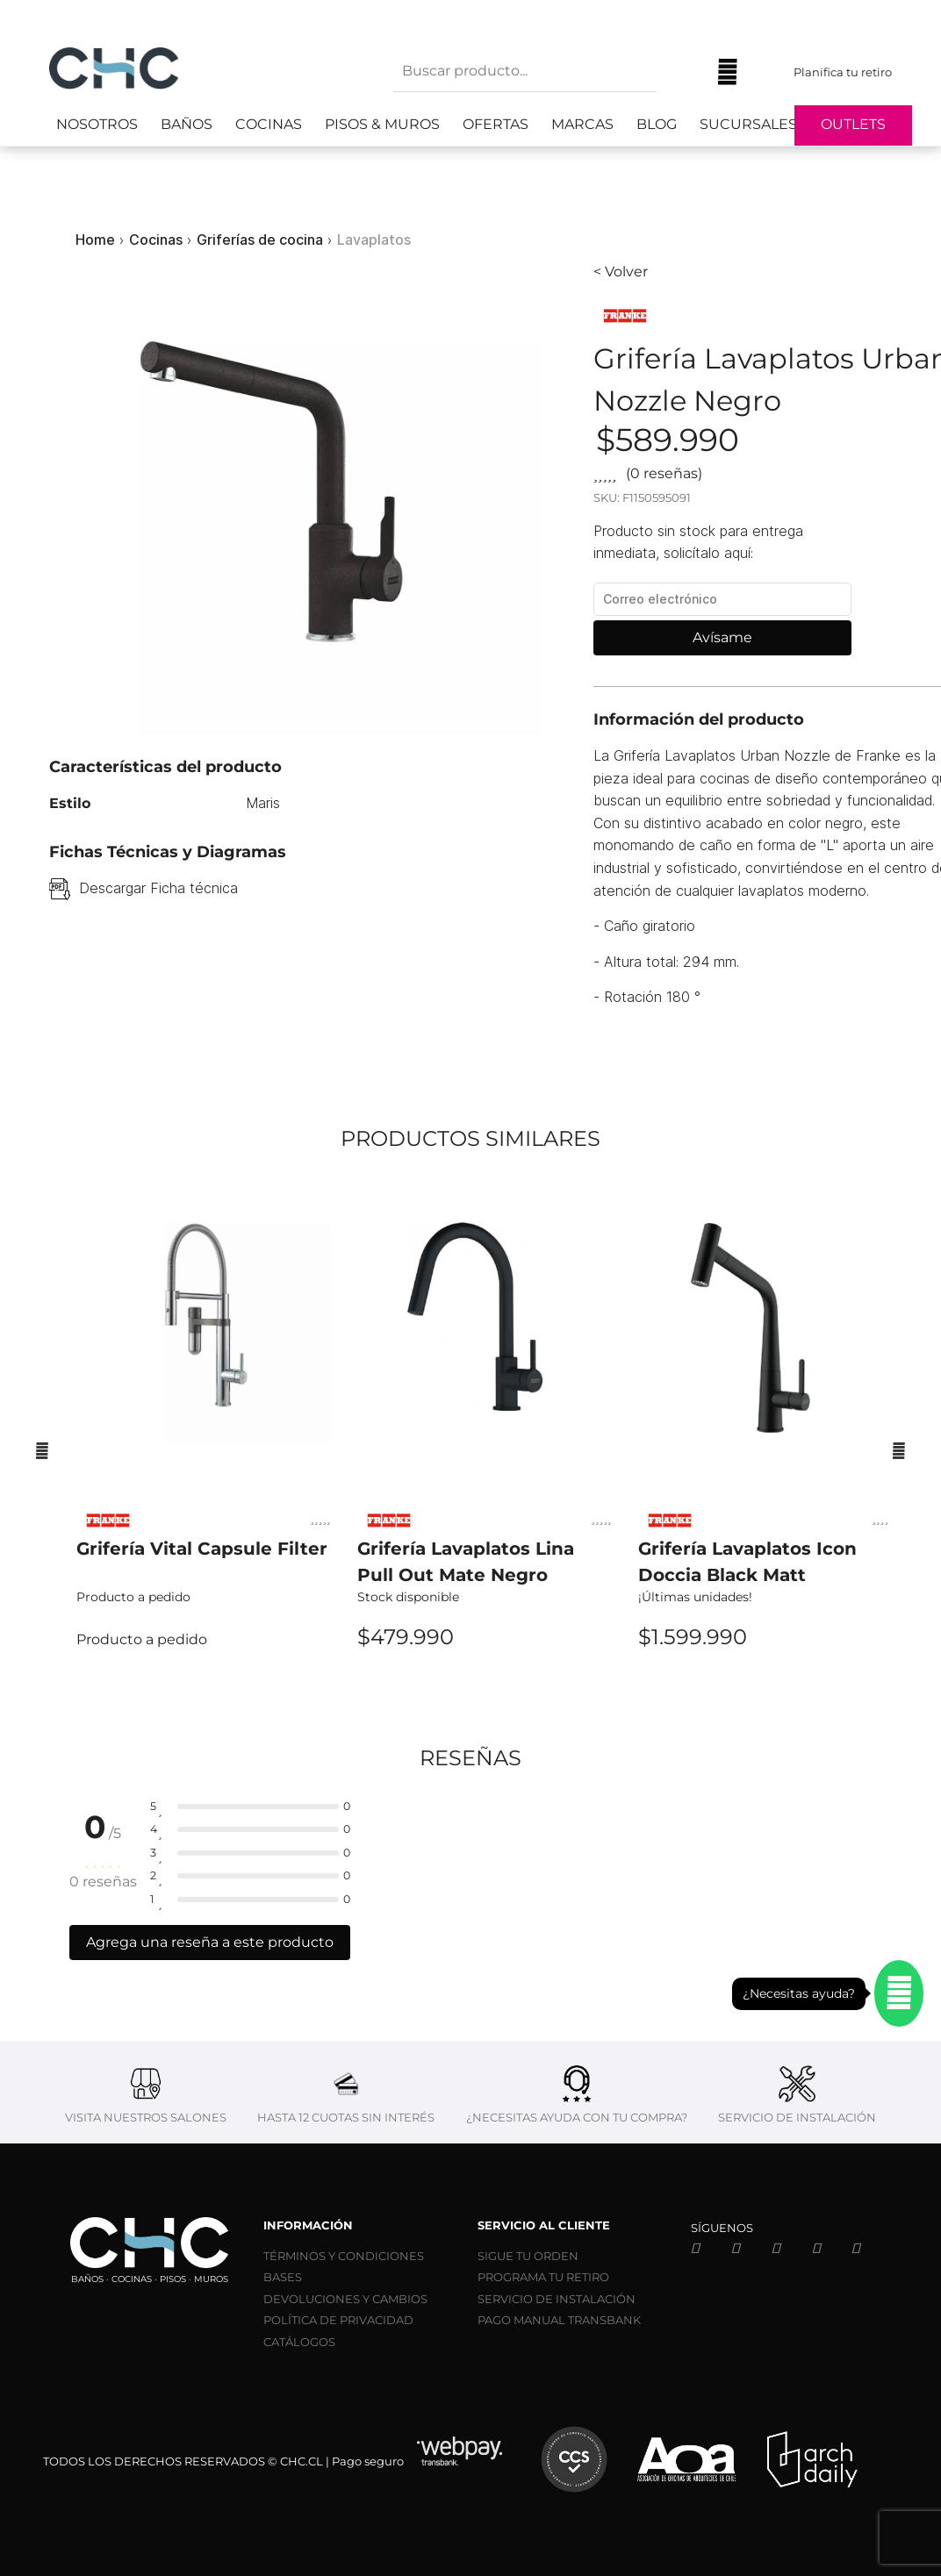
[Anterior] (42, 1450)
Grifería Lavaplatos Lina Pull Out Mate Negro (465, 1561)
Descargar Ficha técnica (158, 888)
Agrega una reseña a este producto (210, 1942)
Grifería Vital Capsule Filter (201, 1548)
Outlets (853, 124)
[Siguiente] (899, 1450)
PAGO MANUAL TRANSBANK (559, 2320)
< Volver (620, 271)
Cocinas (268, 124)
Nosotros (97, 124)
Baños (186, 124)
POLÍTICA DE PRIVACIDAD (338, 2320)
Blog (656, 124)
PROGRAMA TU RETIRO (543, 2277)
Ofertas (495, 124)
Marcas (582, 124)
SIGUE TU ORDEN (528, 2256)
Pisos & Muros (382, 124)
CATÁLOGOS (299, 2342)
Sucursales (748, 124)
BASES (282, 2277)
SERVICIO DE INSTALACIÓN (557, 2299)
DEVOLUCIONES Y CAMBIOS (345, 2299)
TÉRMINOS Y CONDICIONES (343, 2256)
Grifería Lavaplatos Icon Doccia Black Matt (747, 1561)
